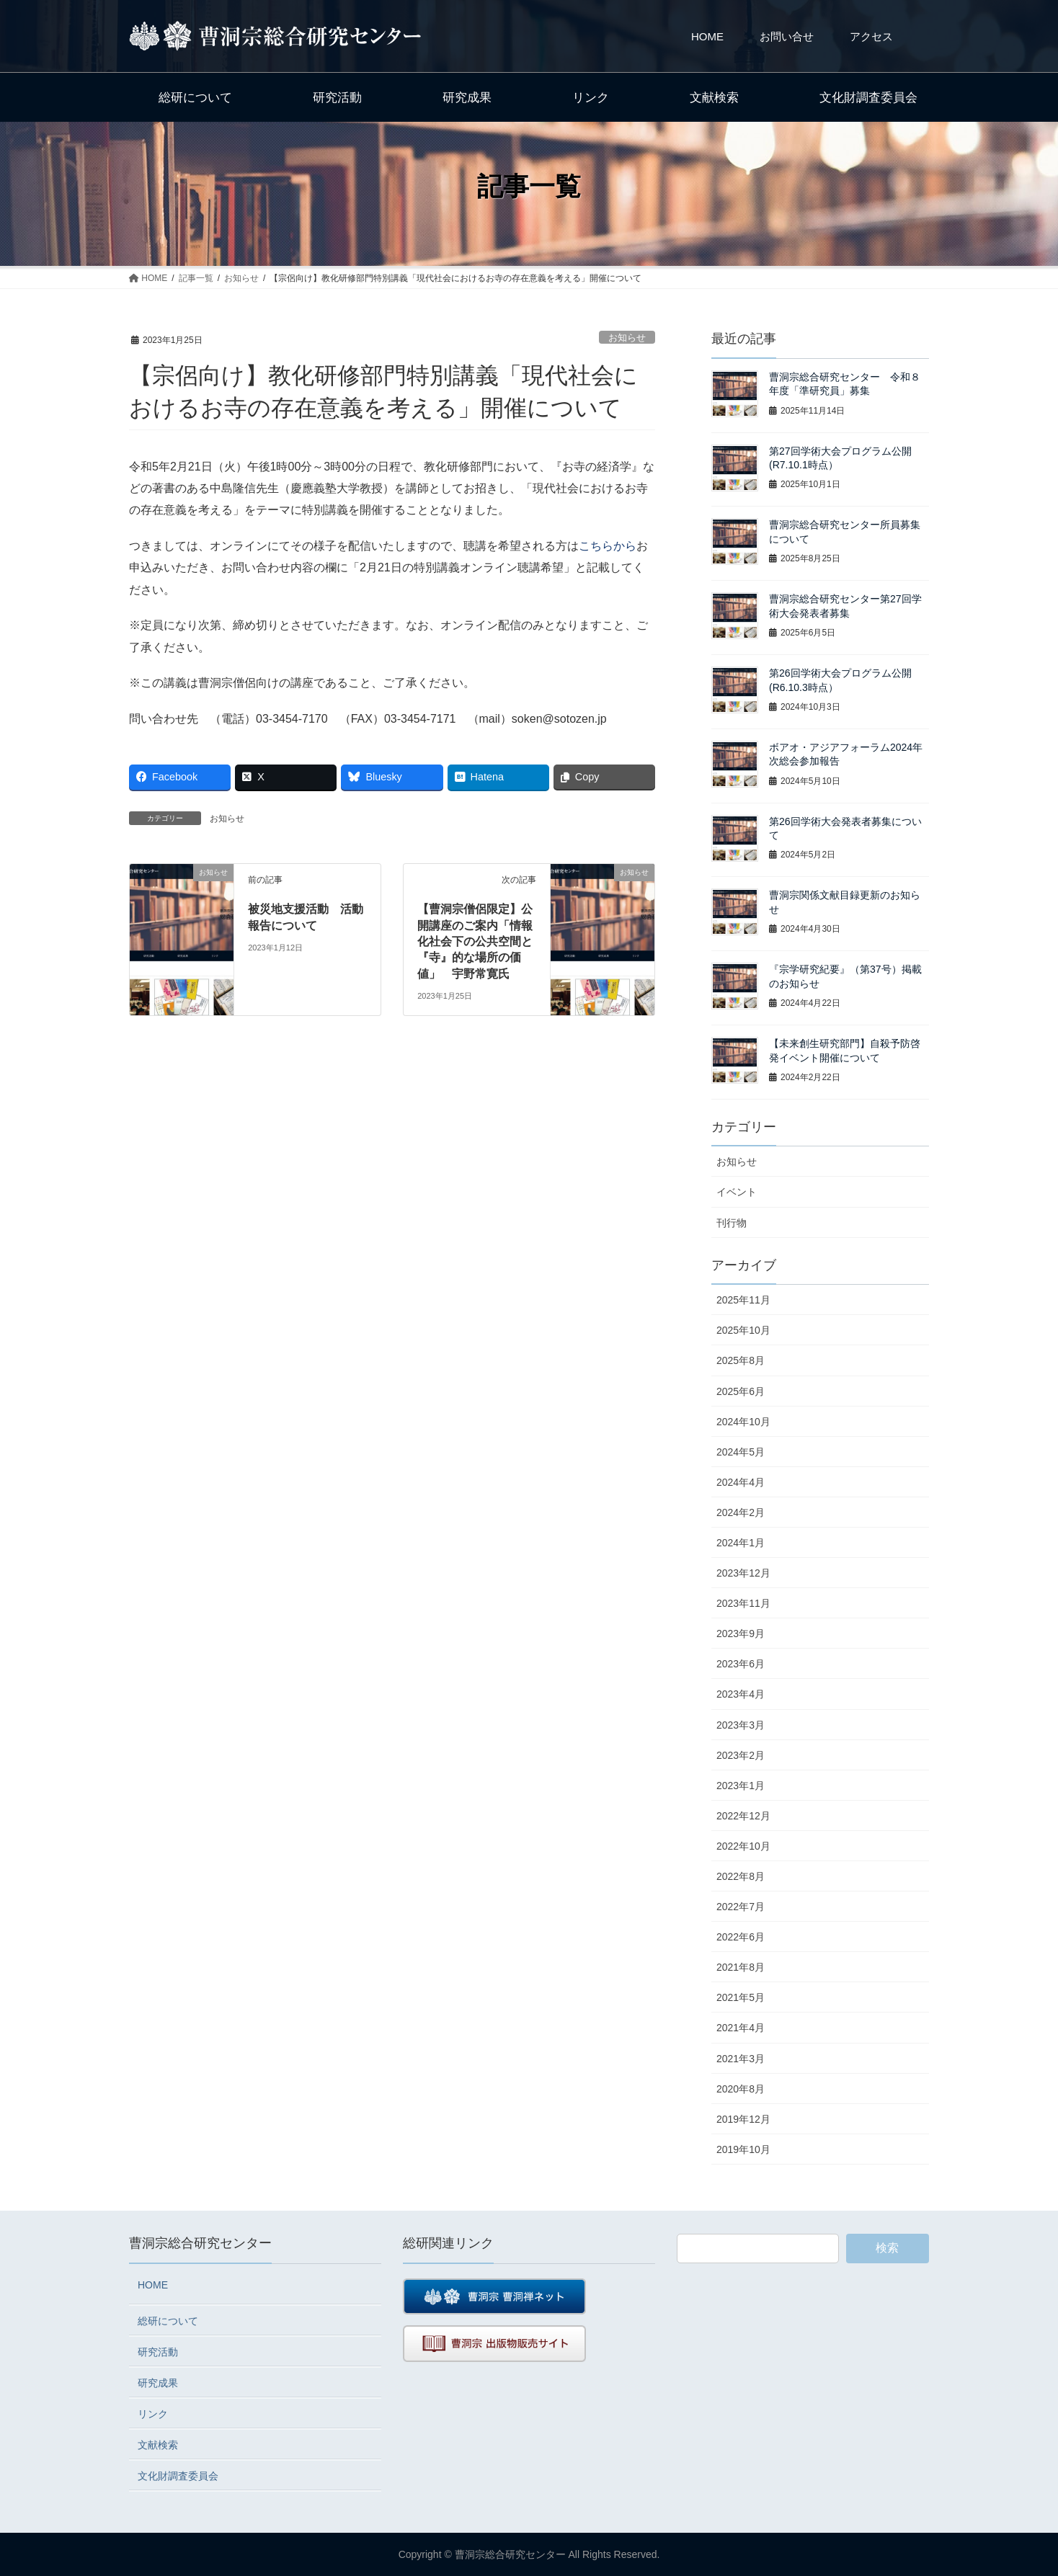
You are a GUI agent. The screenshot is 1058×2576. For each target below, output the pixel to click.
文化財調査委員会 (178, 2476)
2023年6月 (740, 1664)
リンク (153, 2414)
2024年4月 (740, 1482)
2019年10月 (743, 2149)
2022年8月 (740, 1876)
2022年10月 (743, 1846)
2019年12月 (743, 2119)
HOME (707, 36)
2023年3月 (740, 1725)
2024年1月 (740, 1542)
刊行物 (731, 1223)
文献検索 (158, 2445)
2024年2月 (740, 1512)
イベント (736, 1192)
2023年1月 (740, 1785)
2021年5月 (740, 1997)
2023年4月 (740, 1694)
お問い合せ (787, 36)
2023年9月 (740, 1633)
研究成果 (158, 2383)
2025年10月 (743, 1330)
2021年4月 (740, 2027)
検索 (887, 2248)
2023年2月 (740, 1755)
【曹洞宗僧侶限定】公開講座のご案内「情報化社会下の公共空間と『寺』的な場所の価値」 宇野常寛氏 (475, 941)
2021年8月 (740, 1967)
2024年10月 (743, 1421)
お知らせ (627, 337)
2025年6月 (740, 1391)
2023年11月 (743, 1603)
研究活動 (158, 2352)
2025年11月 (743, 1300)
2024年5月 (740, 1452)
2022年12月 (743, 1816)
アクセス (871, 36)
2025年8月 (740, 1360)
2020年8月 (740, 2089)
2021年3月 (740, 2058)
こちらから (607, 546)
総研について (168, 2321)
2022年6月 (740, 1937)
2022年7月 (740, 1906)
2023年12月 (743, 1573)
